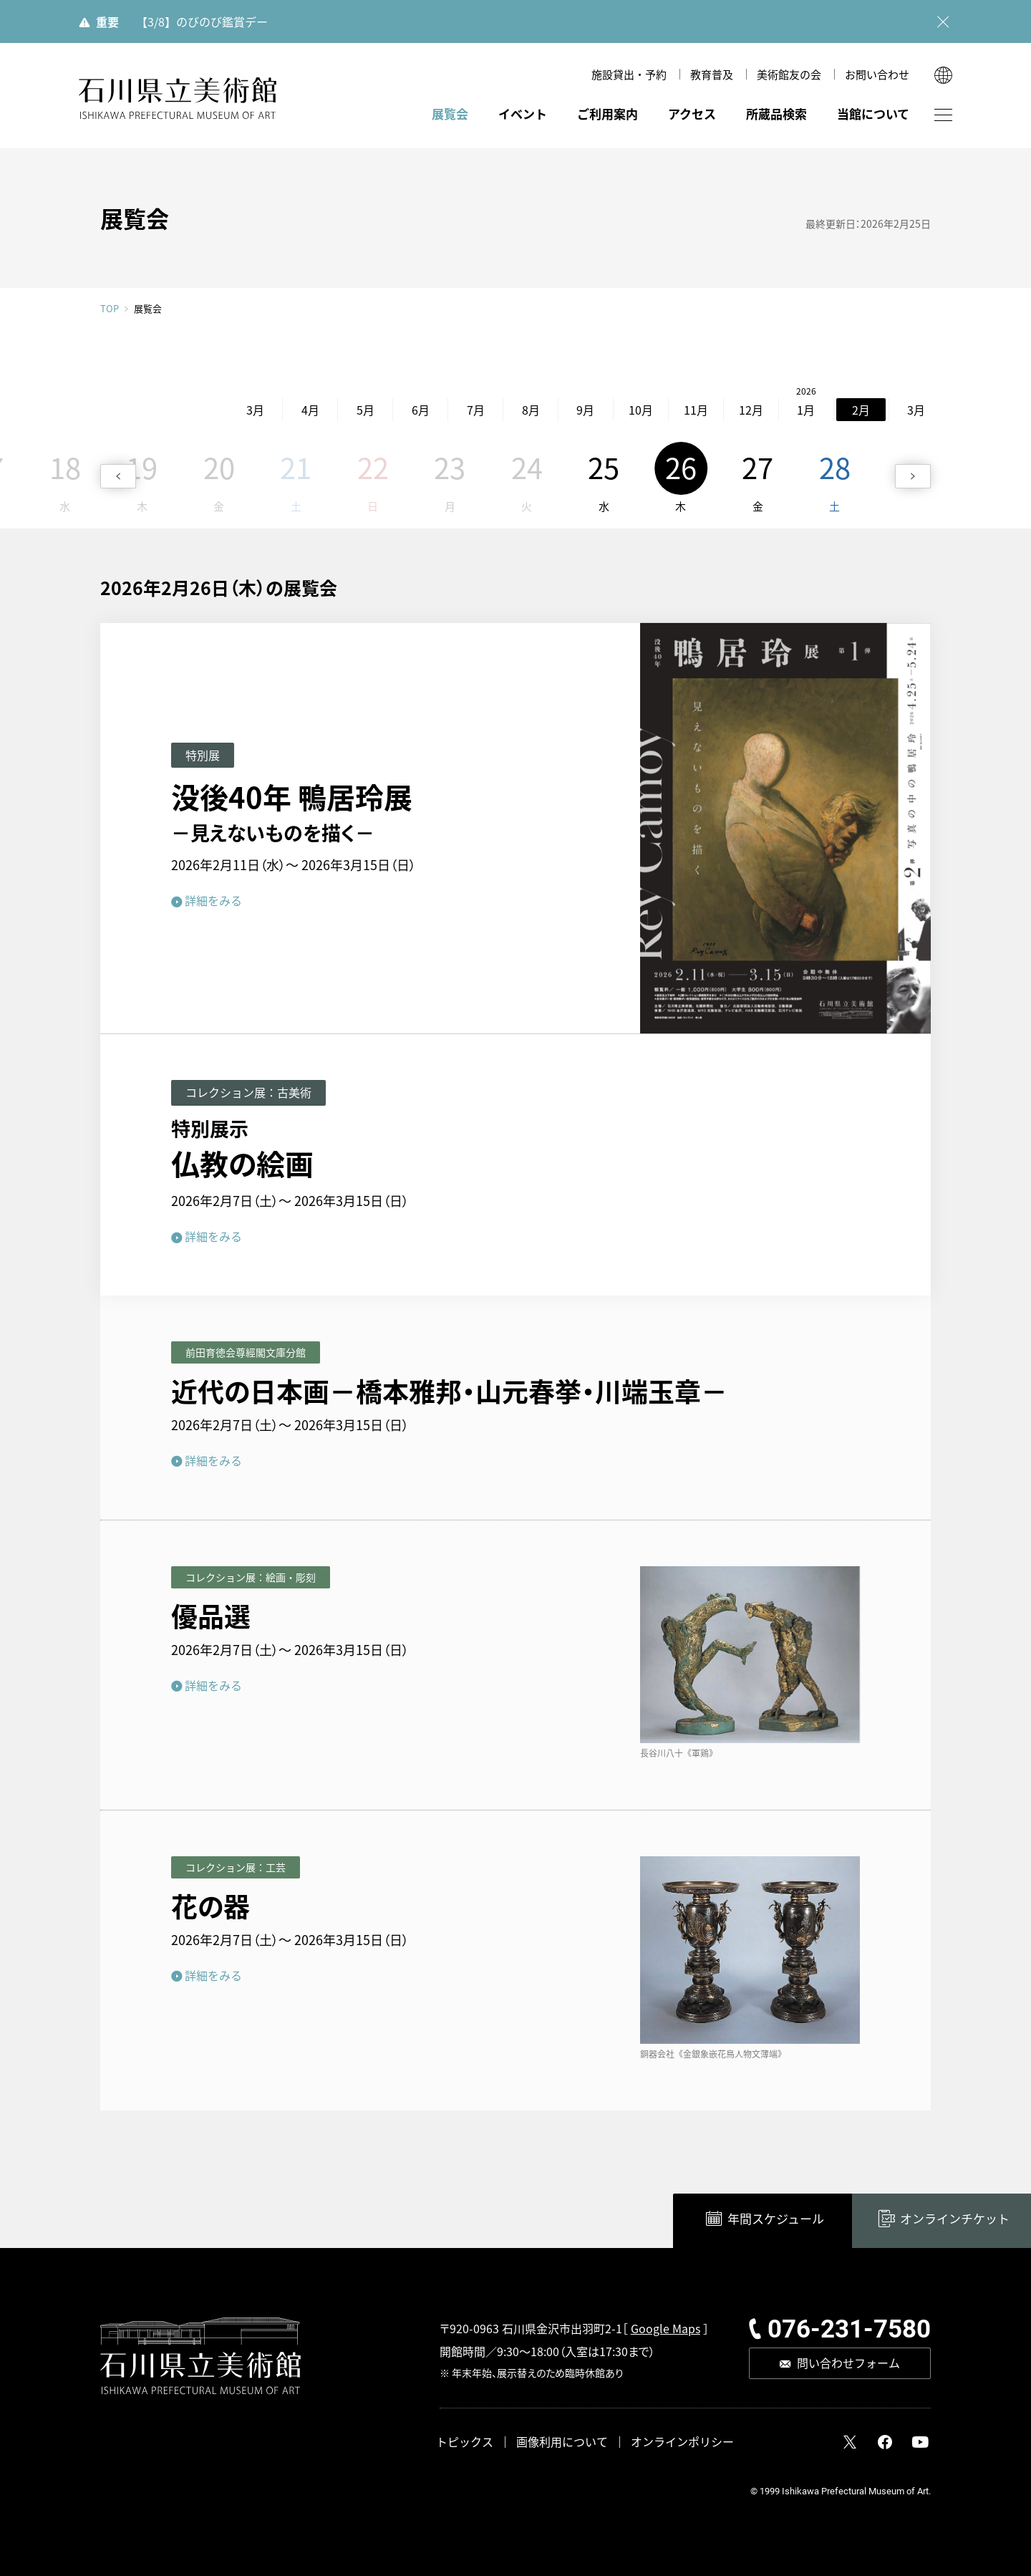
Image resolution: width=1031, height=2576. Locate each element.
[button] (118, 476)
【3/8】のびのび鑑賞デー (202, 21)
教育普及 (711, 74)
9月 (515, 409)
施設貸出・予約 (629, 74)
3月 (184, 409)
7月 (405, 409)
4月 (239, 409)
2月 (791, 409)
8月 (460, 409)
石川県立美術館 (177, 98)
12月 (680, 409)
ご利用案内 (607, 113)
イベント (522, 113)
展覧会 (450, 113)
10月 (570, 409)
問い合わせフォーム (848, 2362)
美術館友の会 (789, 74)
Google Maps (665, 2328)
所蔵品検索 (776, 113)
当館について (873, 113)
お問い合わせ (877, 74)
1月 (736, 409)
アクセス (692, 113)
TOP (109, 308)
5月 (295, 409)
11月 (625, 409)
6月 (350, 409)
